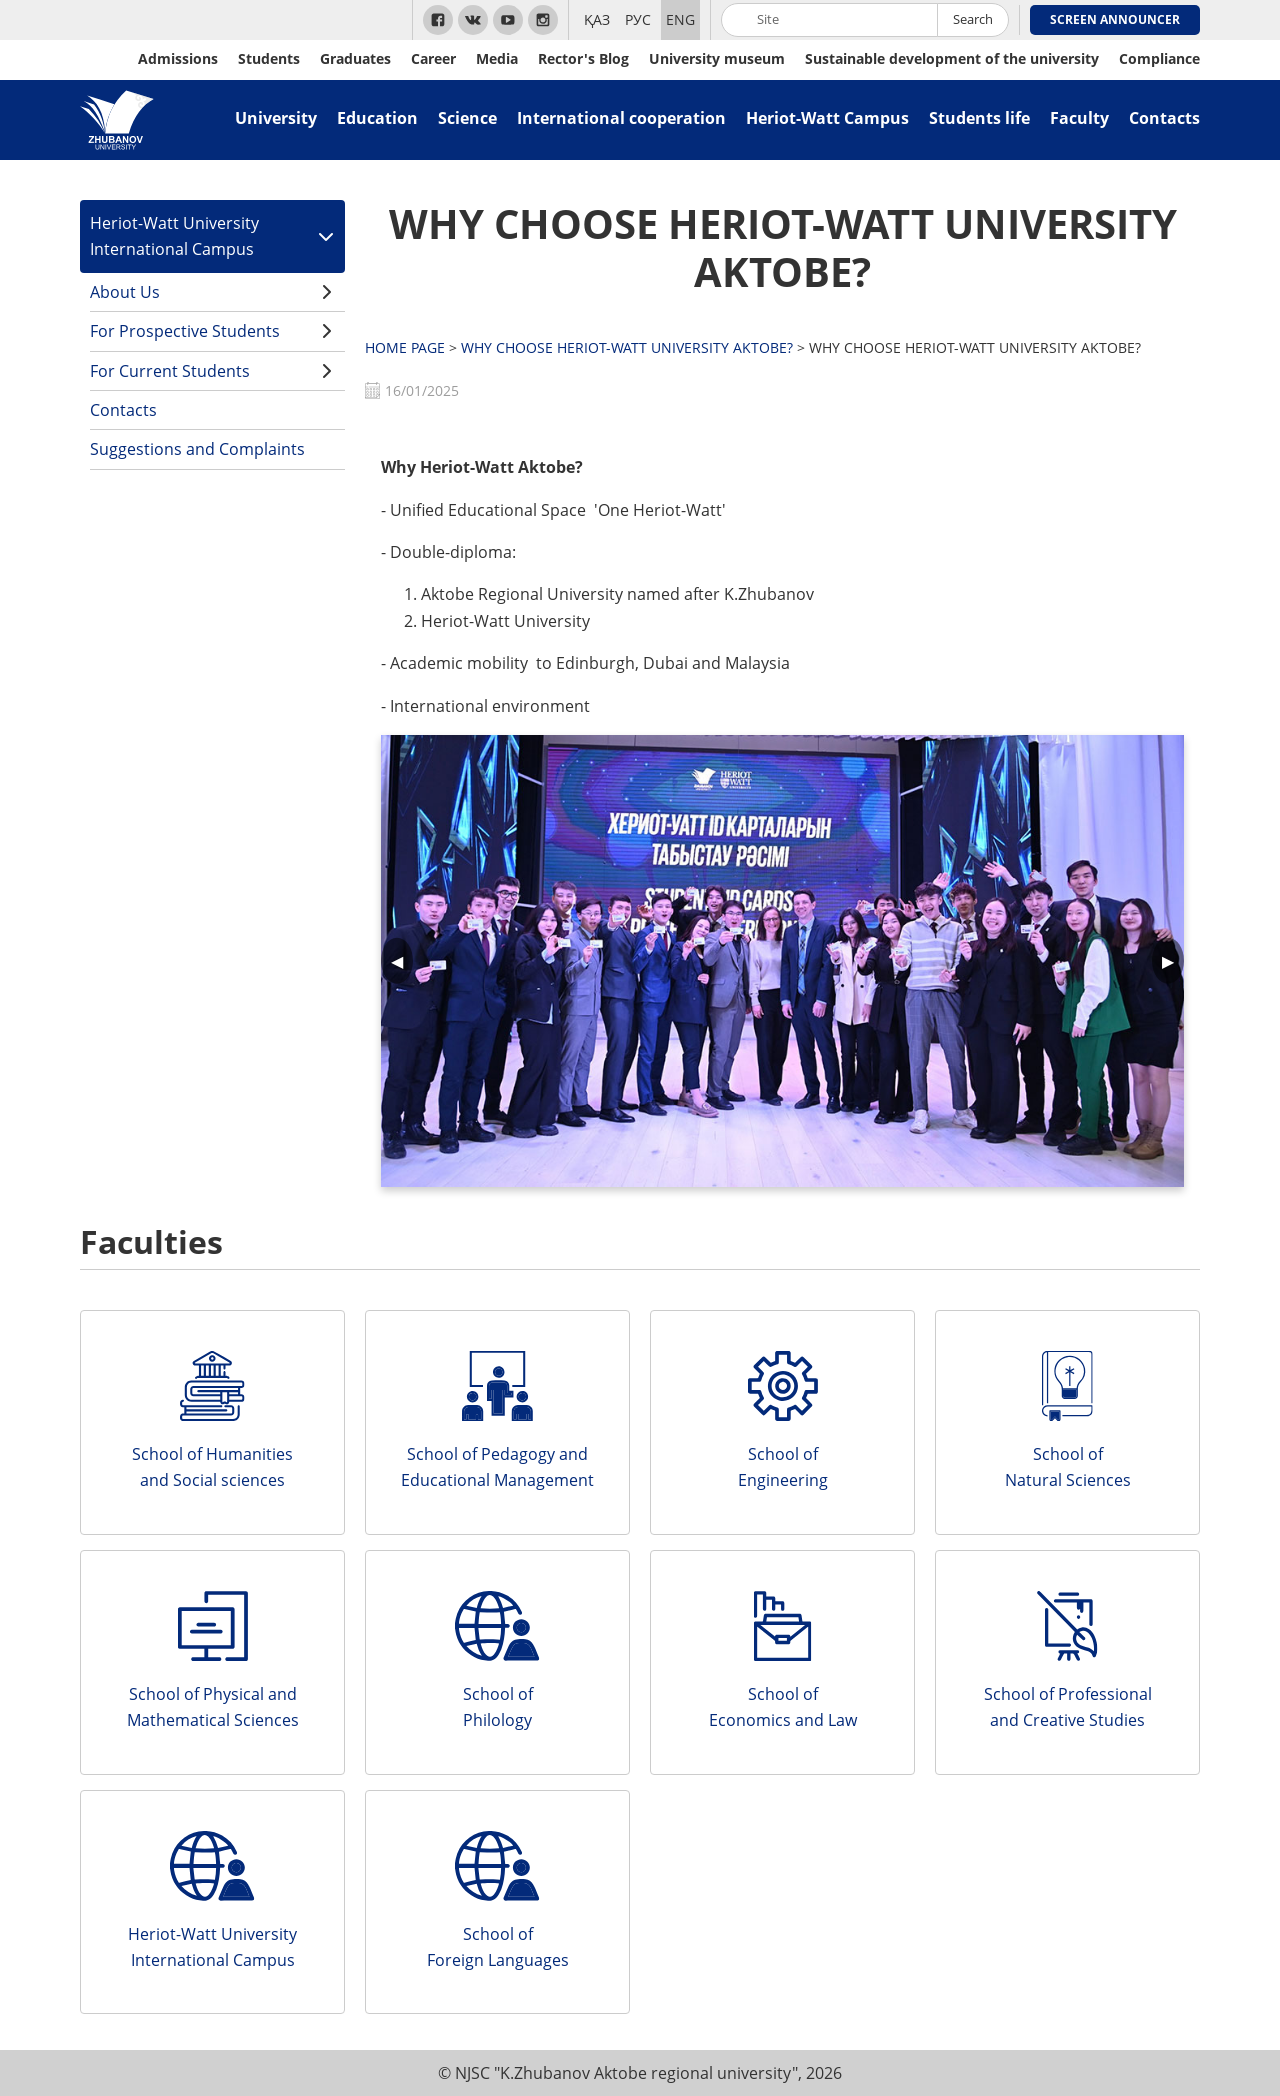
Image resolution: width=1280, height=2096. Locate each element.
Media (497, 58)
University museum (717, 58)
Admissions (178, 58)
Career (433, 58)
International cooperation (621, 118)
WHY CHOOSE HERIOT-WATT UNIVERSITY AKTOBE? (783, 247)
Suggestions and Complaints (197, 449)
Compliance (1159, 58)
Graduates (355, 58)
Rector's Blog (583, 58)
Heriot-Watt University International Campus (174, 236)
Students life (979, 118)
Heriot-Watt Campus (827, 118)
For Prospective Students (185, 331)
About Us (125, 292)
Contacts (1164, 118)
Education (377, 118)
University (276, 118)
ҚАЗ (597, 19)
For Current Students (170, 371)
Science (467, 118)
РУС (638, 19)
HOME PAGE (405, 347)
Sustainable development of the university (952, 58)
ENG (680, 19)
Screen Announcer (1115, 19)
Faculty (1079, 118)
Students (269, 58)
